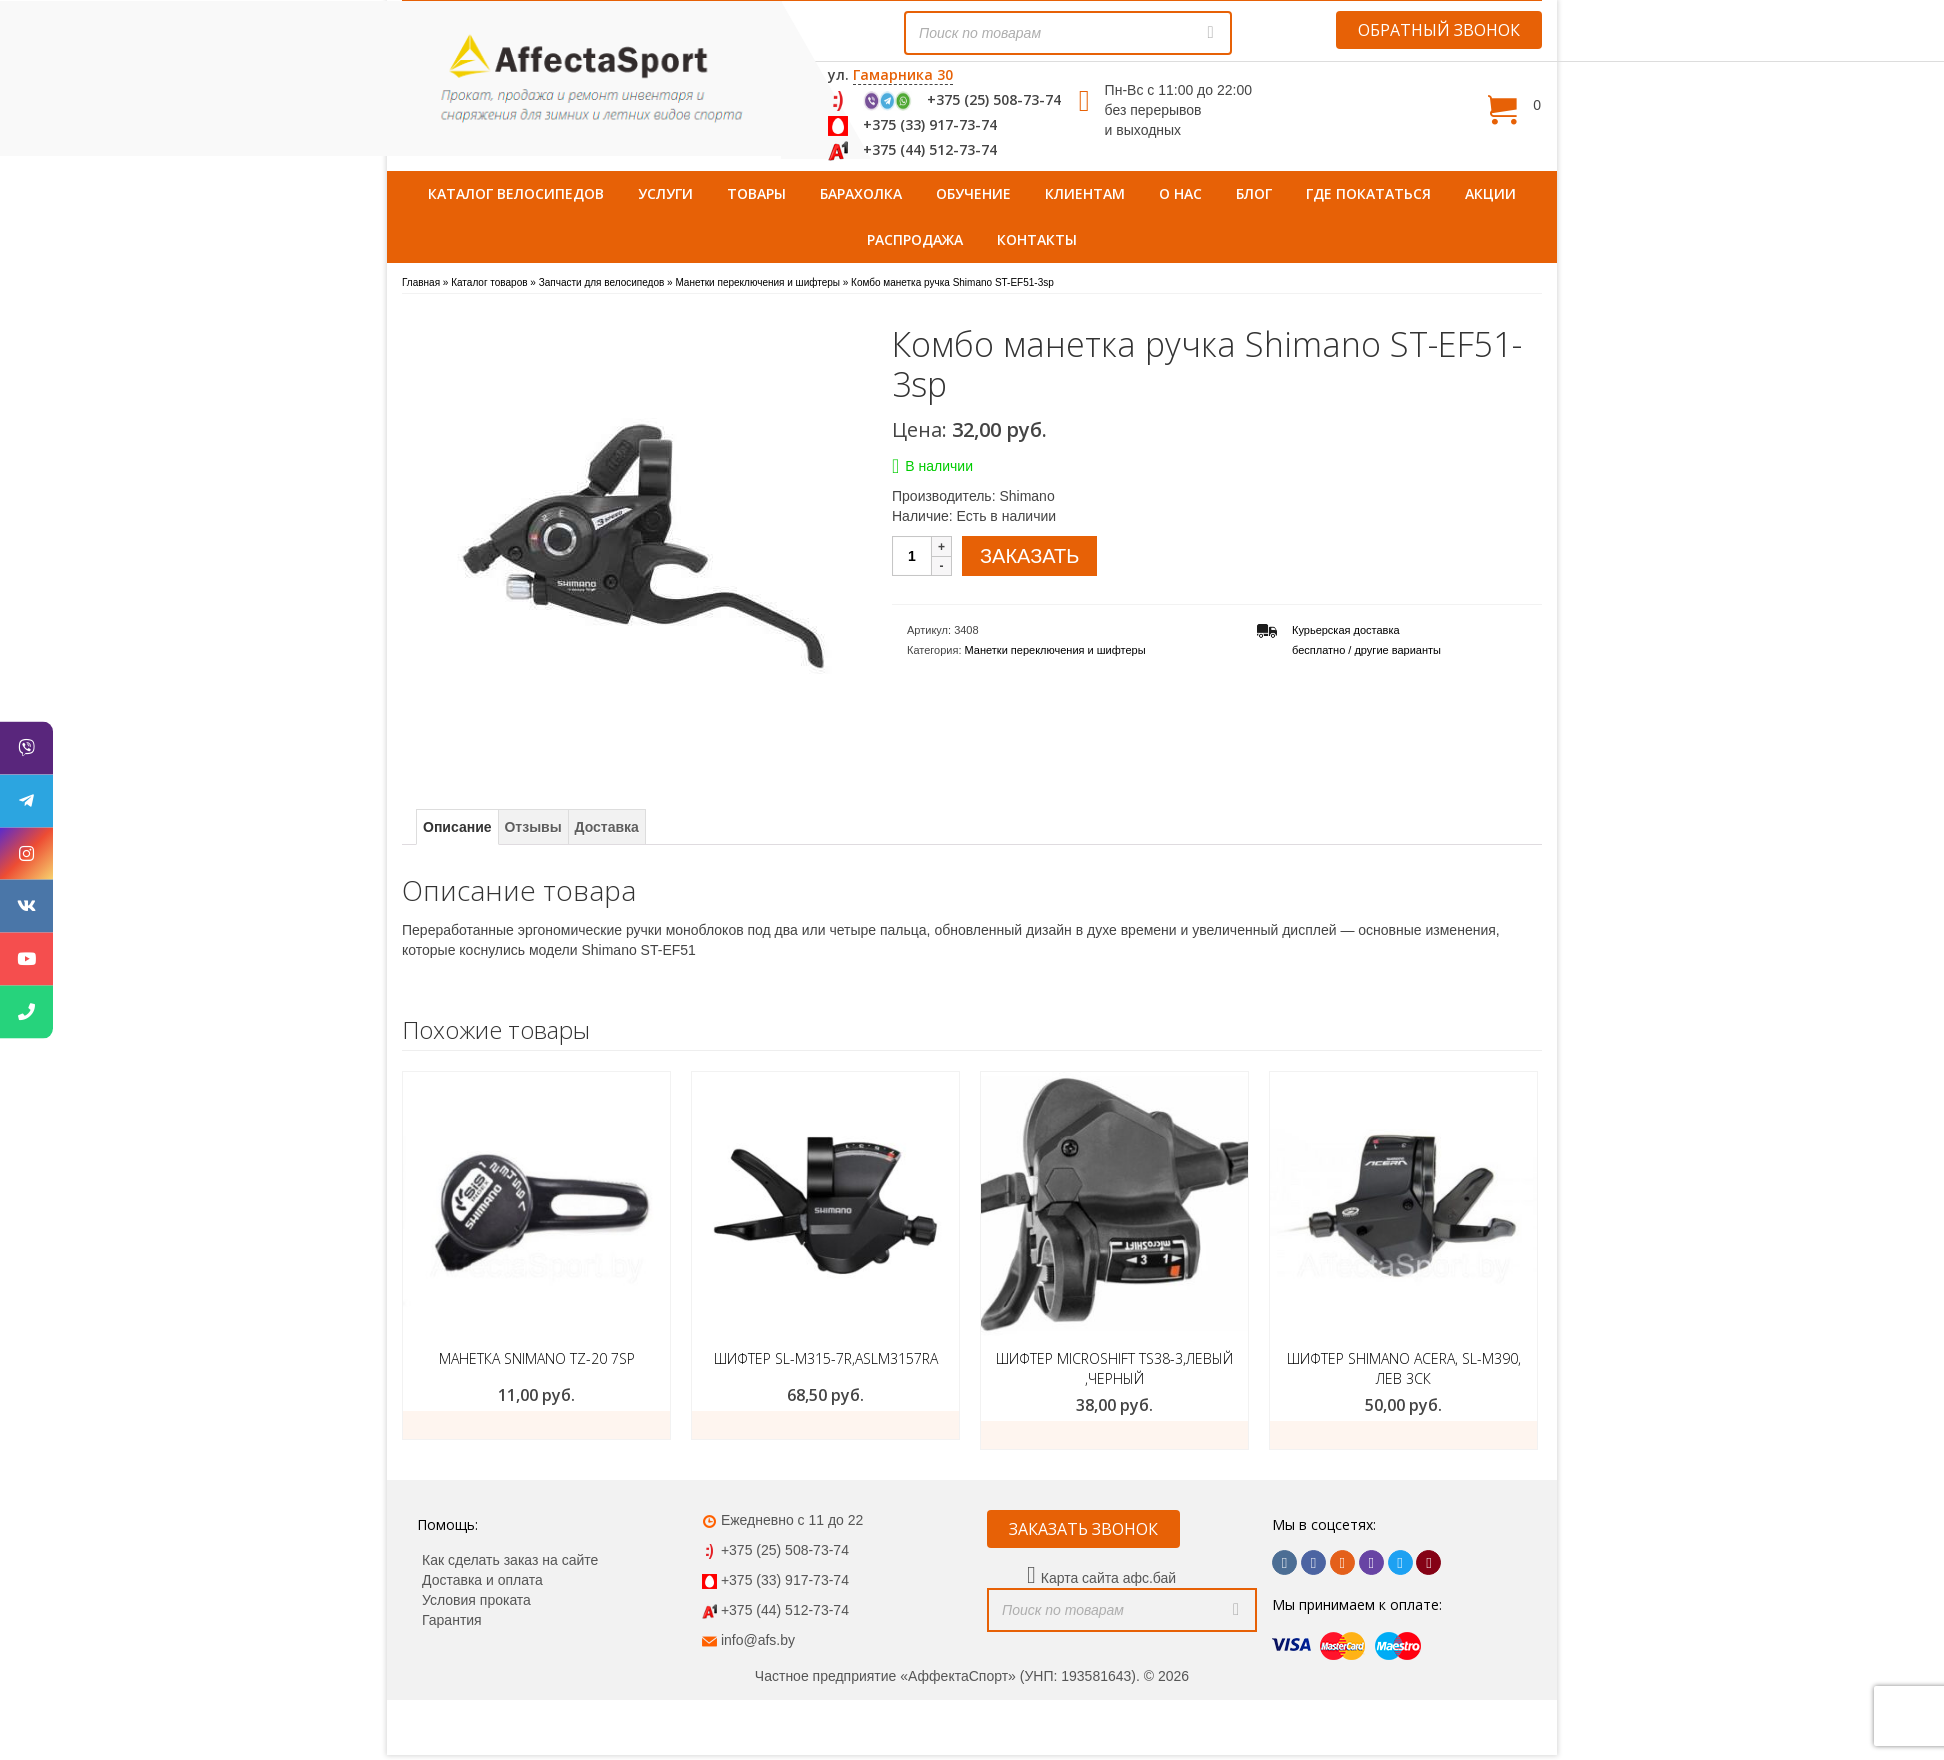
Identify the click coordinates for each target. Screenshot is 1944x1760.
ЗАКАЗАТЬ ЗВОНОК (1083, 1529)
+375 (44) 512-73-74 (930, 149)
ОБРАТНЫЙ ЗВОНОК (1439, 30)
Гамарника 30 (903, 74)
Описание (457, 827)
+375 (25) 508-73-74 (994, 99)
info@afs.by (758, 1640)
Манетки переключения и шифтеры (1055, 650)
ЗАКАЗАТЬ (1029, 556)
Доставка (607, 827)
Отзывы (532, 827)
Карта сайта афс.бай (1108, 1578)
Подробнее (537, 1425)
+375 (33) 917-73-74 (930, 124)
